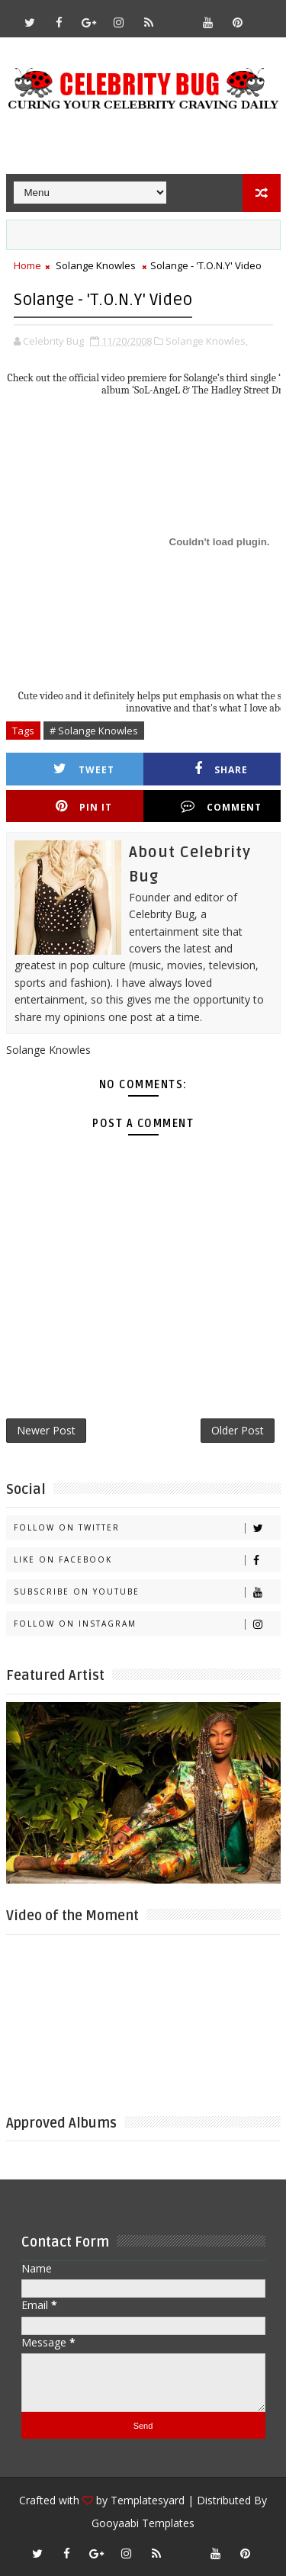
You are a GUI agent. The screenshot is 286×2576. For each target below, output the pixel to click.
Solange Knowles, (206, 341)
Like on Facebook (147, 1560)
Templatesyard (148, 2500)
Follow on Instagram (147, 1624)
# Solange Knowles (94, 730)
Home (27, 265)
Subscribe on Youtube (147, 1592)
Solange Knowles (96, 265)
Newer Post (46, 1430)
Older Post (237, 1430)
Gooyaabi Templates (143, 2523)
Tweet (83, 769)
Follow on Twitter (147, 1528)
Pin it (84, 806)
